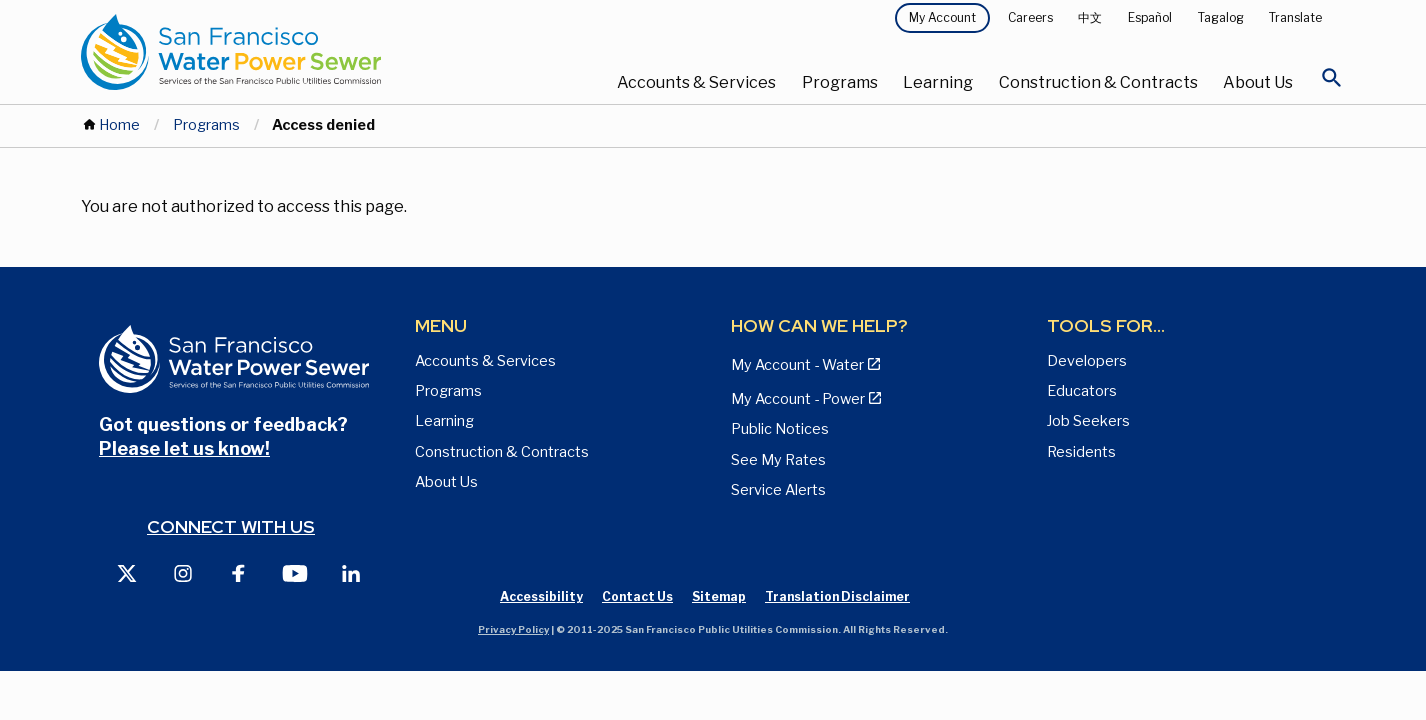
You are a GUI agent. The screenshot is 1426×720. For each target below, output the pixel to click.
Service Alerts (778, 490)
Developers (1087, 361)
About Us (1258, 82)
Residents (1081, 452)
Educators (1082, 391)
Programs (840, 82)
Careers (1030, 17)
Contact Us (637, 596)
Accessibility (541, 596)
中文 (1090, 17)
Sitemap (719, 596)
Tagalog (1221, 17)
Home (119, 125)
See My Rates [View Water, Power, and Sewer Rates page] (778, 460)
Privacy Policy (513, 629)
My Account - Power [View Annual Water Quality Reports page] (798, 399)
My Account (942, 17)
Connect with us (231, 526)
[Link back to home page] (291, 52)
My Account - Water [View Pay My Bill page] (797, 365)
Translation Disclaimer (837, 596)
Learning (938, 82)
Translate (1295, 17)
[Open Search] (1332, 83)
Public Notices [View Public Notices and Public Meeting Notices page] (780, 429)
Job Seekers (1088, 421)
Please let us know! (184, 448)
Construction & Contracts (1098, 82)
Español (1150, 17)
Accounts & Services (696, 82)
